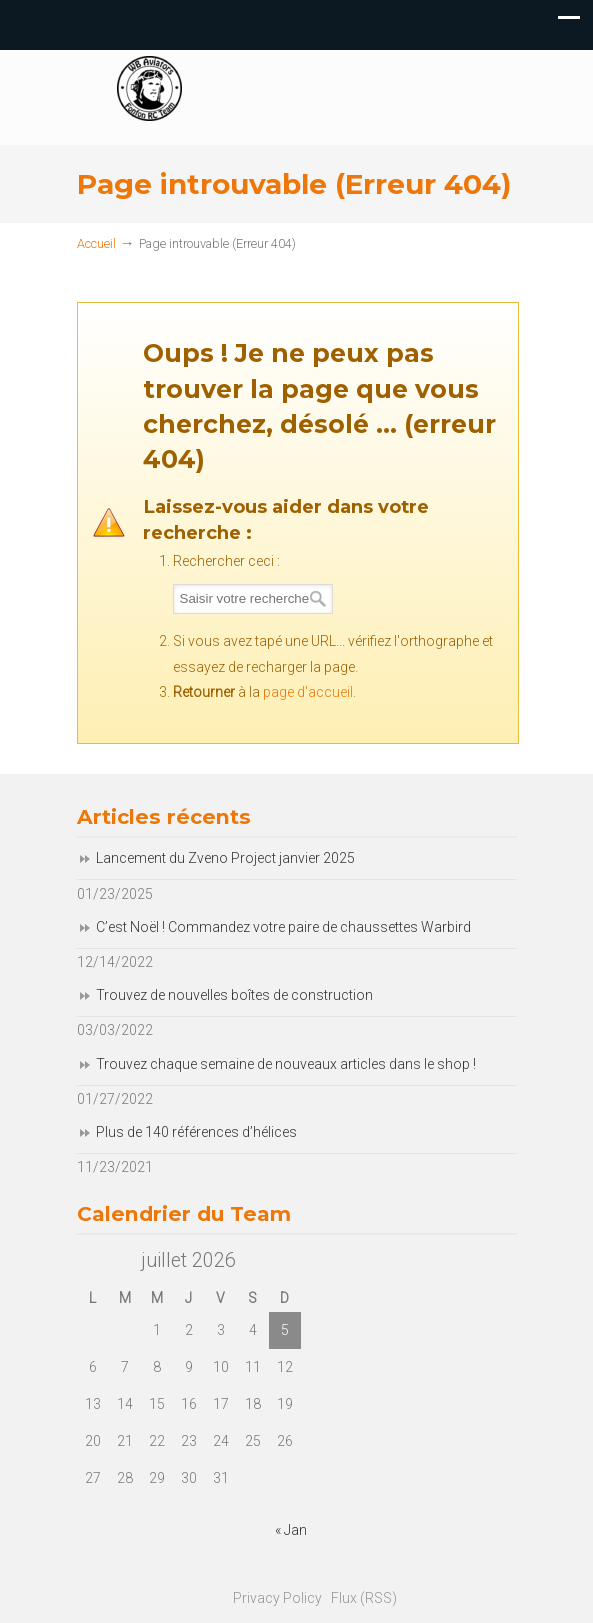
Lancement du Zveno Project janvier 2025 (225, 858)
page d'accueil (308, 692)
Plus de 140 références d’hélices (196, 1132)
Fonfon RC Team (357, 98)
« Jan (291, 1530)
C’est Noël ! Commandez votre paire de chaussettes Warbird (283, 927)
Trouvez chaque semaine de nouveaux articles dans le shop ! (286, 1064)
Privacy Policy (277, 1598)
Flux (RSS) (364, 1598)
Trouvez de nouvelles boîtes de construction (234, 995)
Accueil (96, 243)
